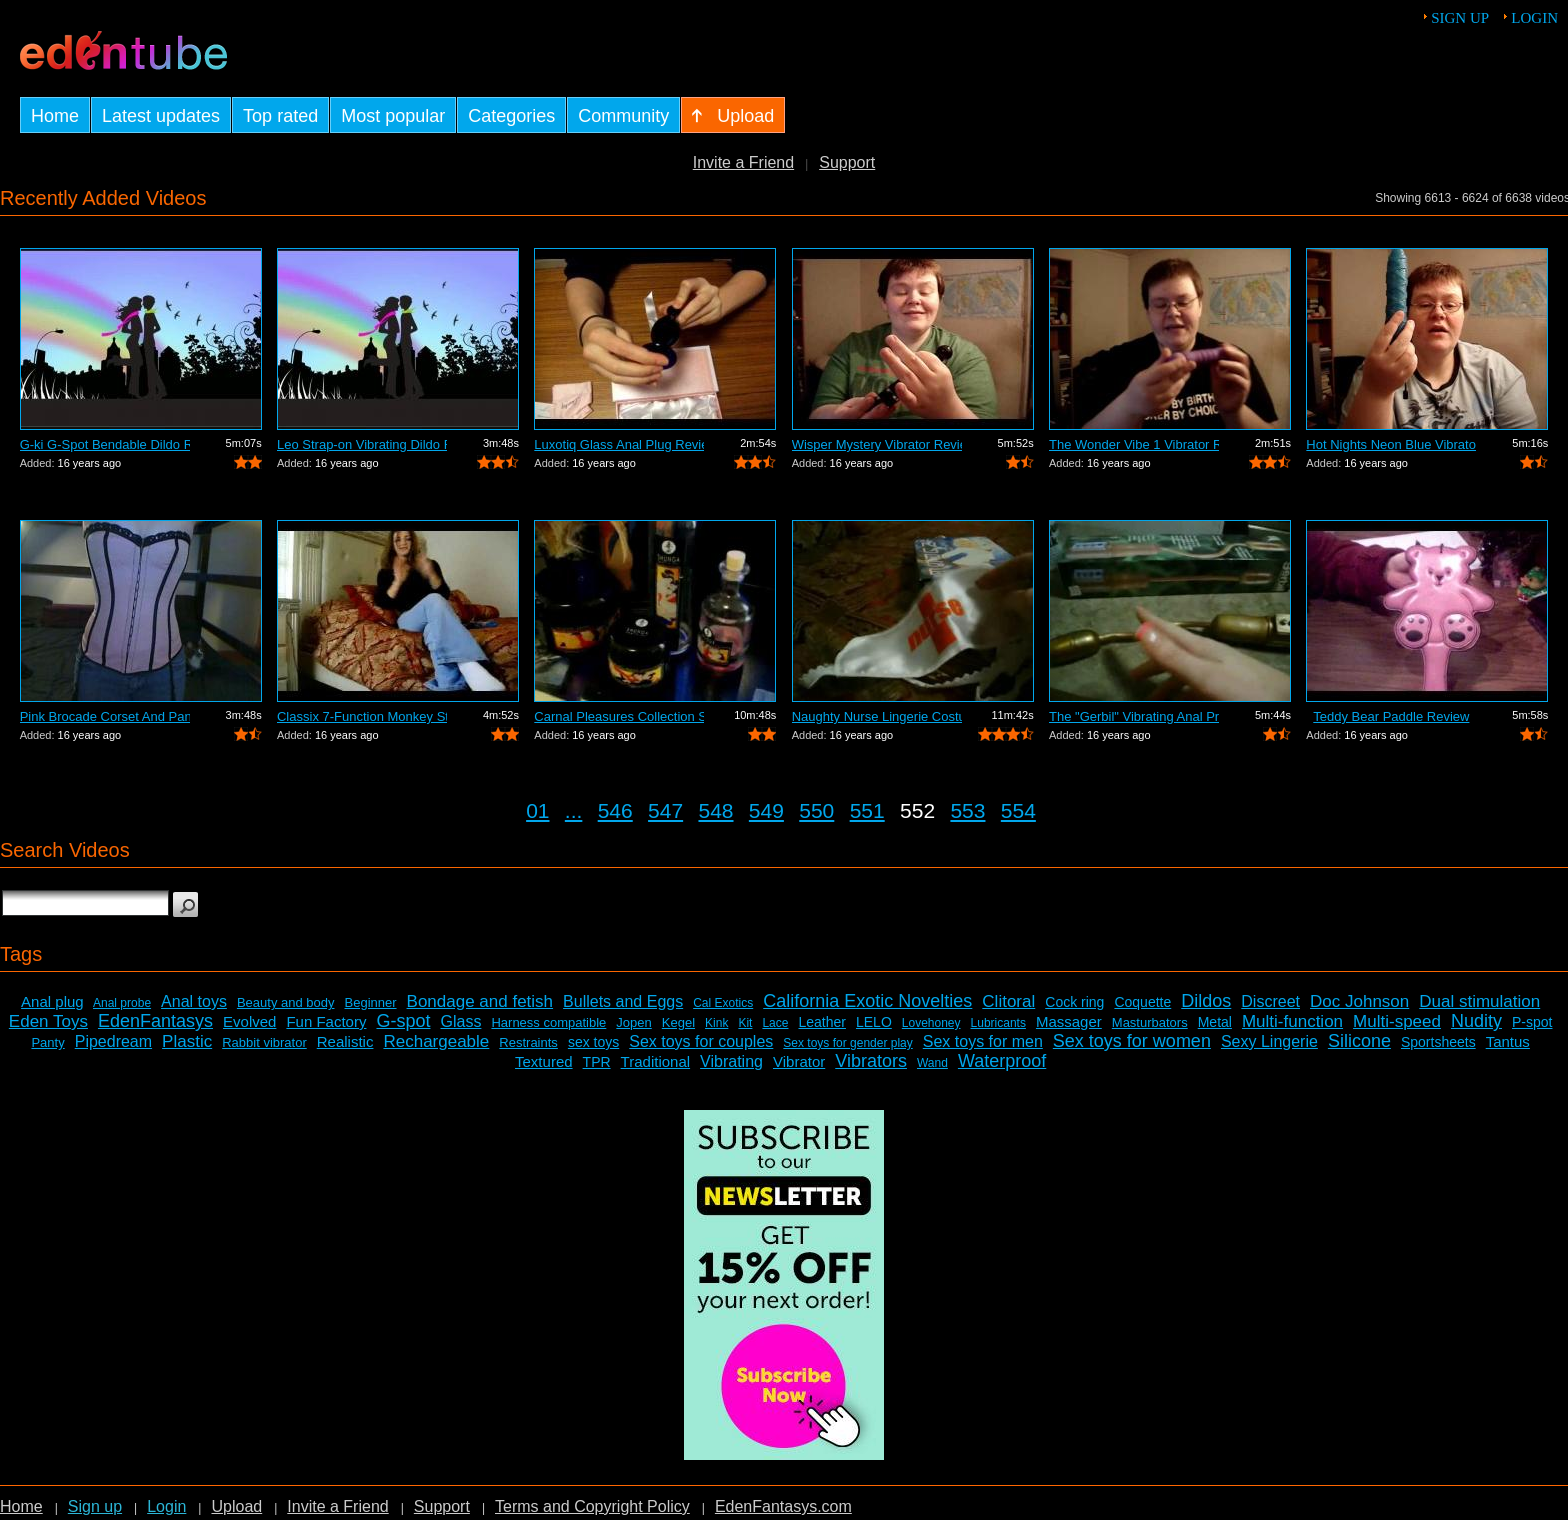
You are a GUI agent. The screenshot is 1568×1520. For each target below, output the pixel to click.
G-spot (403, 1021)
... (574, 810)
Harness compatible (548, 1022)
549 (766, 810)
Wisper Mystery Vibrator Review (877, 444)
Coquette (1142, 1002)
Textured (544, 1061)
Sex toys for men (983, 1041)
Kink (716, 1023)
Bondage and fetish (480, 1001)
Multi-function (1292, 1021)
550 (816, 810)
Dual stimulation (1479, 1001)
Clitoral (1008, 1001)
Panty (47, 1042)
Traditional (655, 1061)
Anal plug (52, 1001)
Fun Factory (326, 1021)
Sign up (1460, 18)
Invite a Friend (743, 162)
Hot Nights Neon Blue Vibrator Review (1391, 444)
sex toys (593, 1042)
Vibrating (731, 1061)
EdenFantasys (155, 1021)
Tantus (1508, 1041)
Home (21, 1506)
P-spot (1532, 1022)
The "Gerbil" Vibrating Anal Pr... (1134, 716)
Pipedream (113, 1041)
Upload (236, 1506)
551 (867, 810)
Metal (1215, 1022)
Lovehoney (931, 1023)
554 (1018, 810)
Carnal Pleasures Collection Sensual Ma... (619, 716)
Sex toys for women (1132, 1041)
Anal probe (122, 1003)
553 (967, 810)
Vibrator (799, 1061)
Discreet (1270, 1001)
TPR (597, 1062)
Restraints (528, 1042)
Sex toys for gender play (847, 1043)
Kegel (678, 1022)
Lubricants (998, 1023)
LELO (874, 1022)
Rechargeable (436, 1041)
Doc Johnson (1359, 1001)
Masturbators (1150, 1022)
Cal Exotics (723, 1003)
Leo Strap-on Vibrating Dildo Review (362, 444)
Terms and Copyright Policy (592, 1506)
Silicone (1359, 1041)
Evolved (249, 1021)
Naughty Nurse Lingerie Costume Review (877, 716)
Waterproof (1002, 1061)
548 (715, 810)
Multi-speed (1397, 1021)
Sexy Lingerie (1269, 1041)
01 (537, 810)
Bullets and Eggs (623, 1001)
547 (665, 810)
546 (615, 810)
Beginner (371, 1002)
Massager (1069, 1021)
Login (1534, 18)
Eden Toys (48, 1021)
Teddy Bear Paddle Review (1391, 716)
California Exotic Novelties (867, 1001)
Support (847, 162)
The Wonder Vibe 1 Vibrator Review (1134, 444)
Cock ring (1074, 1002)
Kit (745, 1023)
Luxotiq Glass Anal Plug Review (619, 444)
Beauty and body (286, 1002)
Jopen (633, 1022)
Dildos (1206, 1001)
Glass (461, 1021)
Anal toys (194, 1001)
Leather (821, 1022)
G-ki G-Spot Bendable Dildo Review (105, 444)
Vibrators (871, 1061)
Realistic (345, 1041)
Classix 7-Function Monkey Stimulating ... (362, 716)
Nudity (1476, 1021)
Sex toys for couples (701, 1041)
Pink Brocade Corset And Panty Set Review (105, 716)
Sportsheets (1438, 1042)
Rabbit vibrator (264, 1042)
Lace (775, 1023)
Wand (932, 1063)
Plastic (187, 1041)
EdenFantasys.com (783, 1506)
